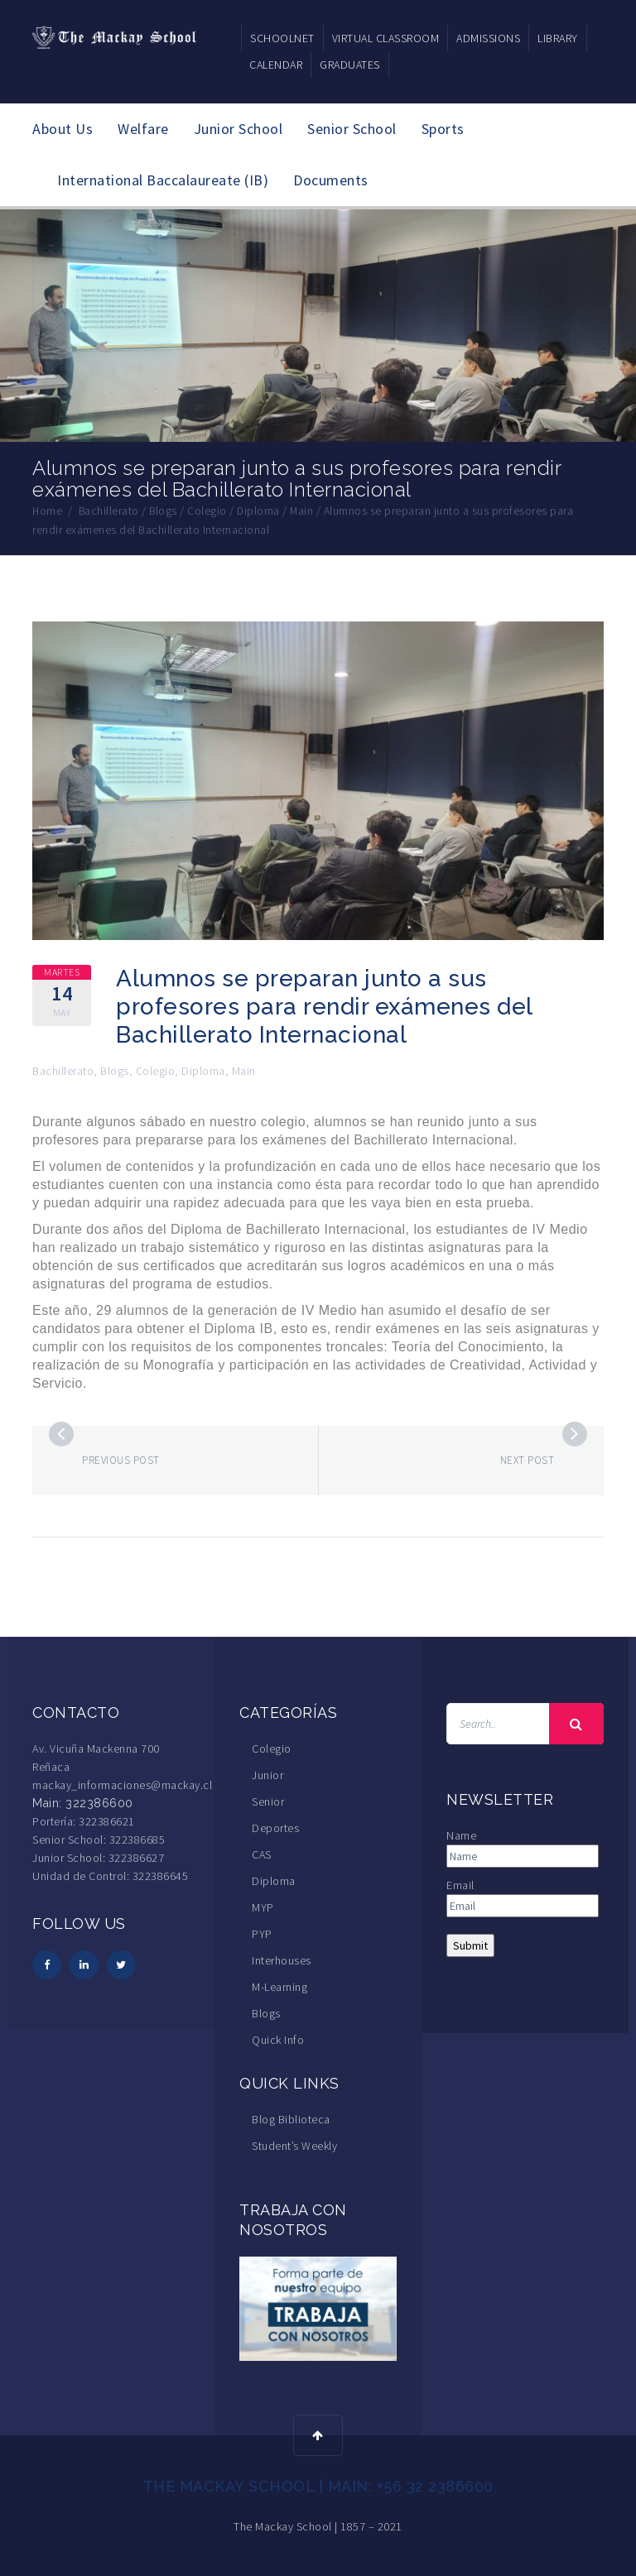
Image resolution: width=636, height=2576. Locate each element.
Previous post (121, 1459)
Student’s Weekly (294, 2144)
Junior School (238, 128)
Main (244, 1070)
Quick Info (278, 2039)
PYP (262, 1933)
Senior (268, 1800)
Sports (443, 128)
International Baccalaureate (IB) (162, 179)
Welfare (143, 128)
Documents (331, 179)
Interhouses (281, 1959)
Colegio (156, 1070)
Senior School (352, 128)
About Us (62, 128)
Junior (267, 1774)
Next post (527, 1459)
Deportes (275, 1827)
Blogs (114, 1070)
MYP (263, 1906)
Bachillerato (63, 1070)
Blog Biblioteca (291, 2118)
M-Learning (279, 1986)
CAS (262, 1853)
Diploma (203, 1070)
